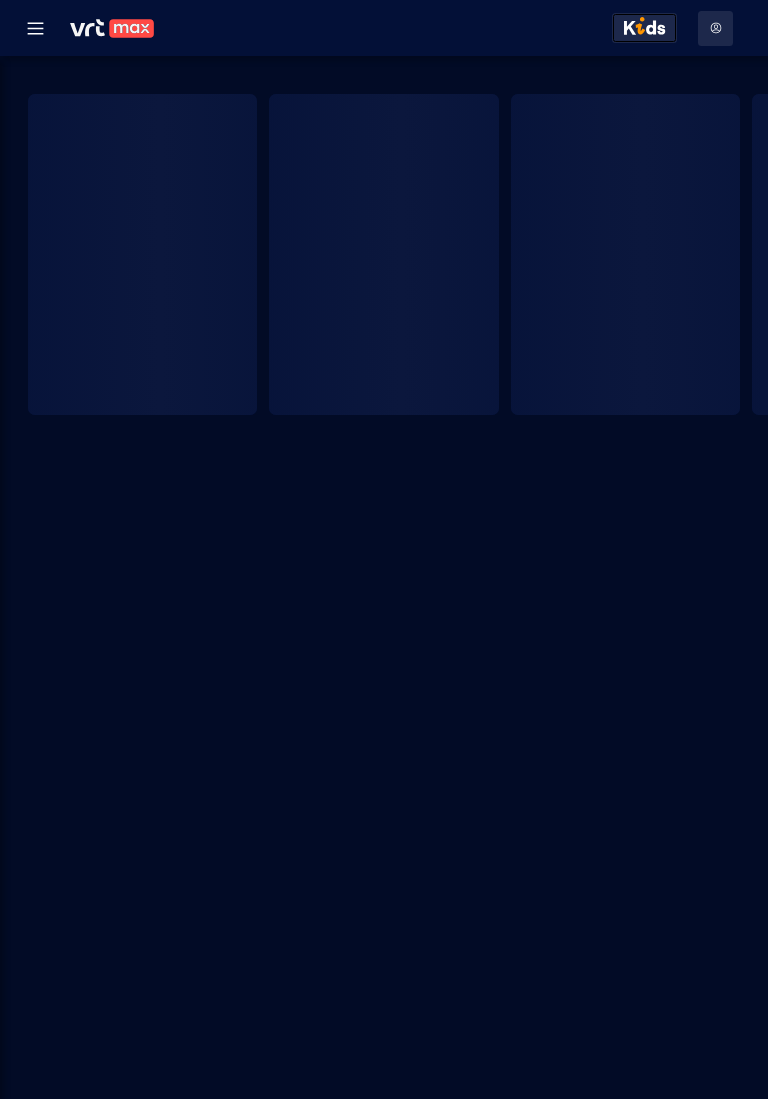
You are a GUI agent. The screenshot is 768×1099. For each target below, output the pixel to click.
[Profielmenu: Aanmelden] (715, 28)
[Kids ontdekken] (644, 28)
